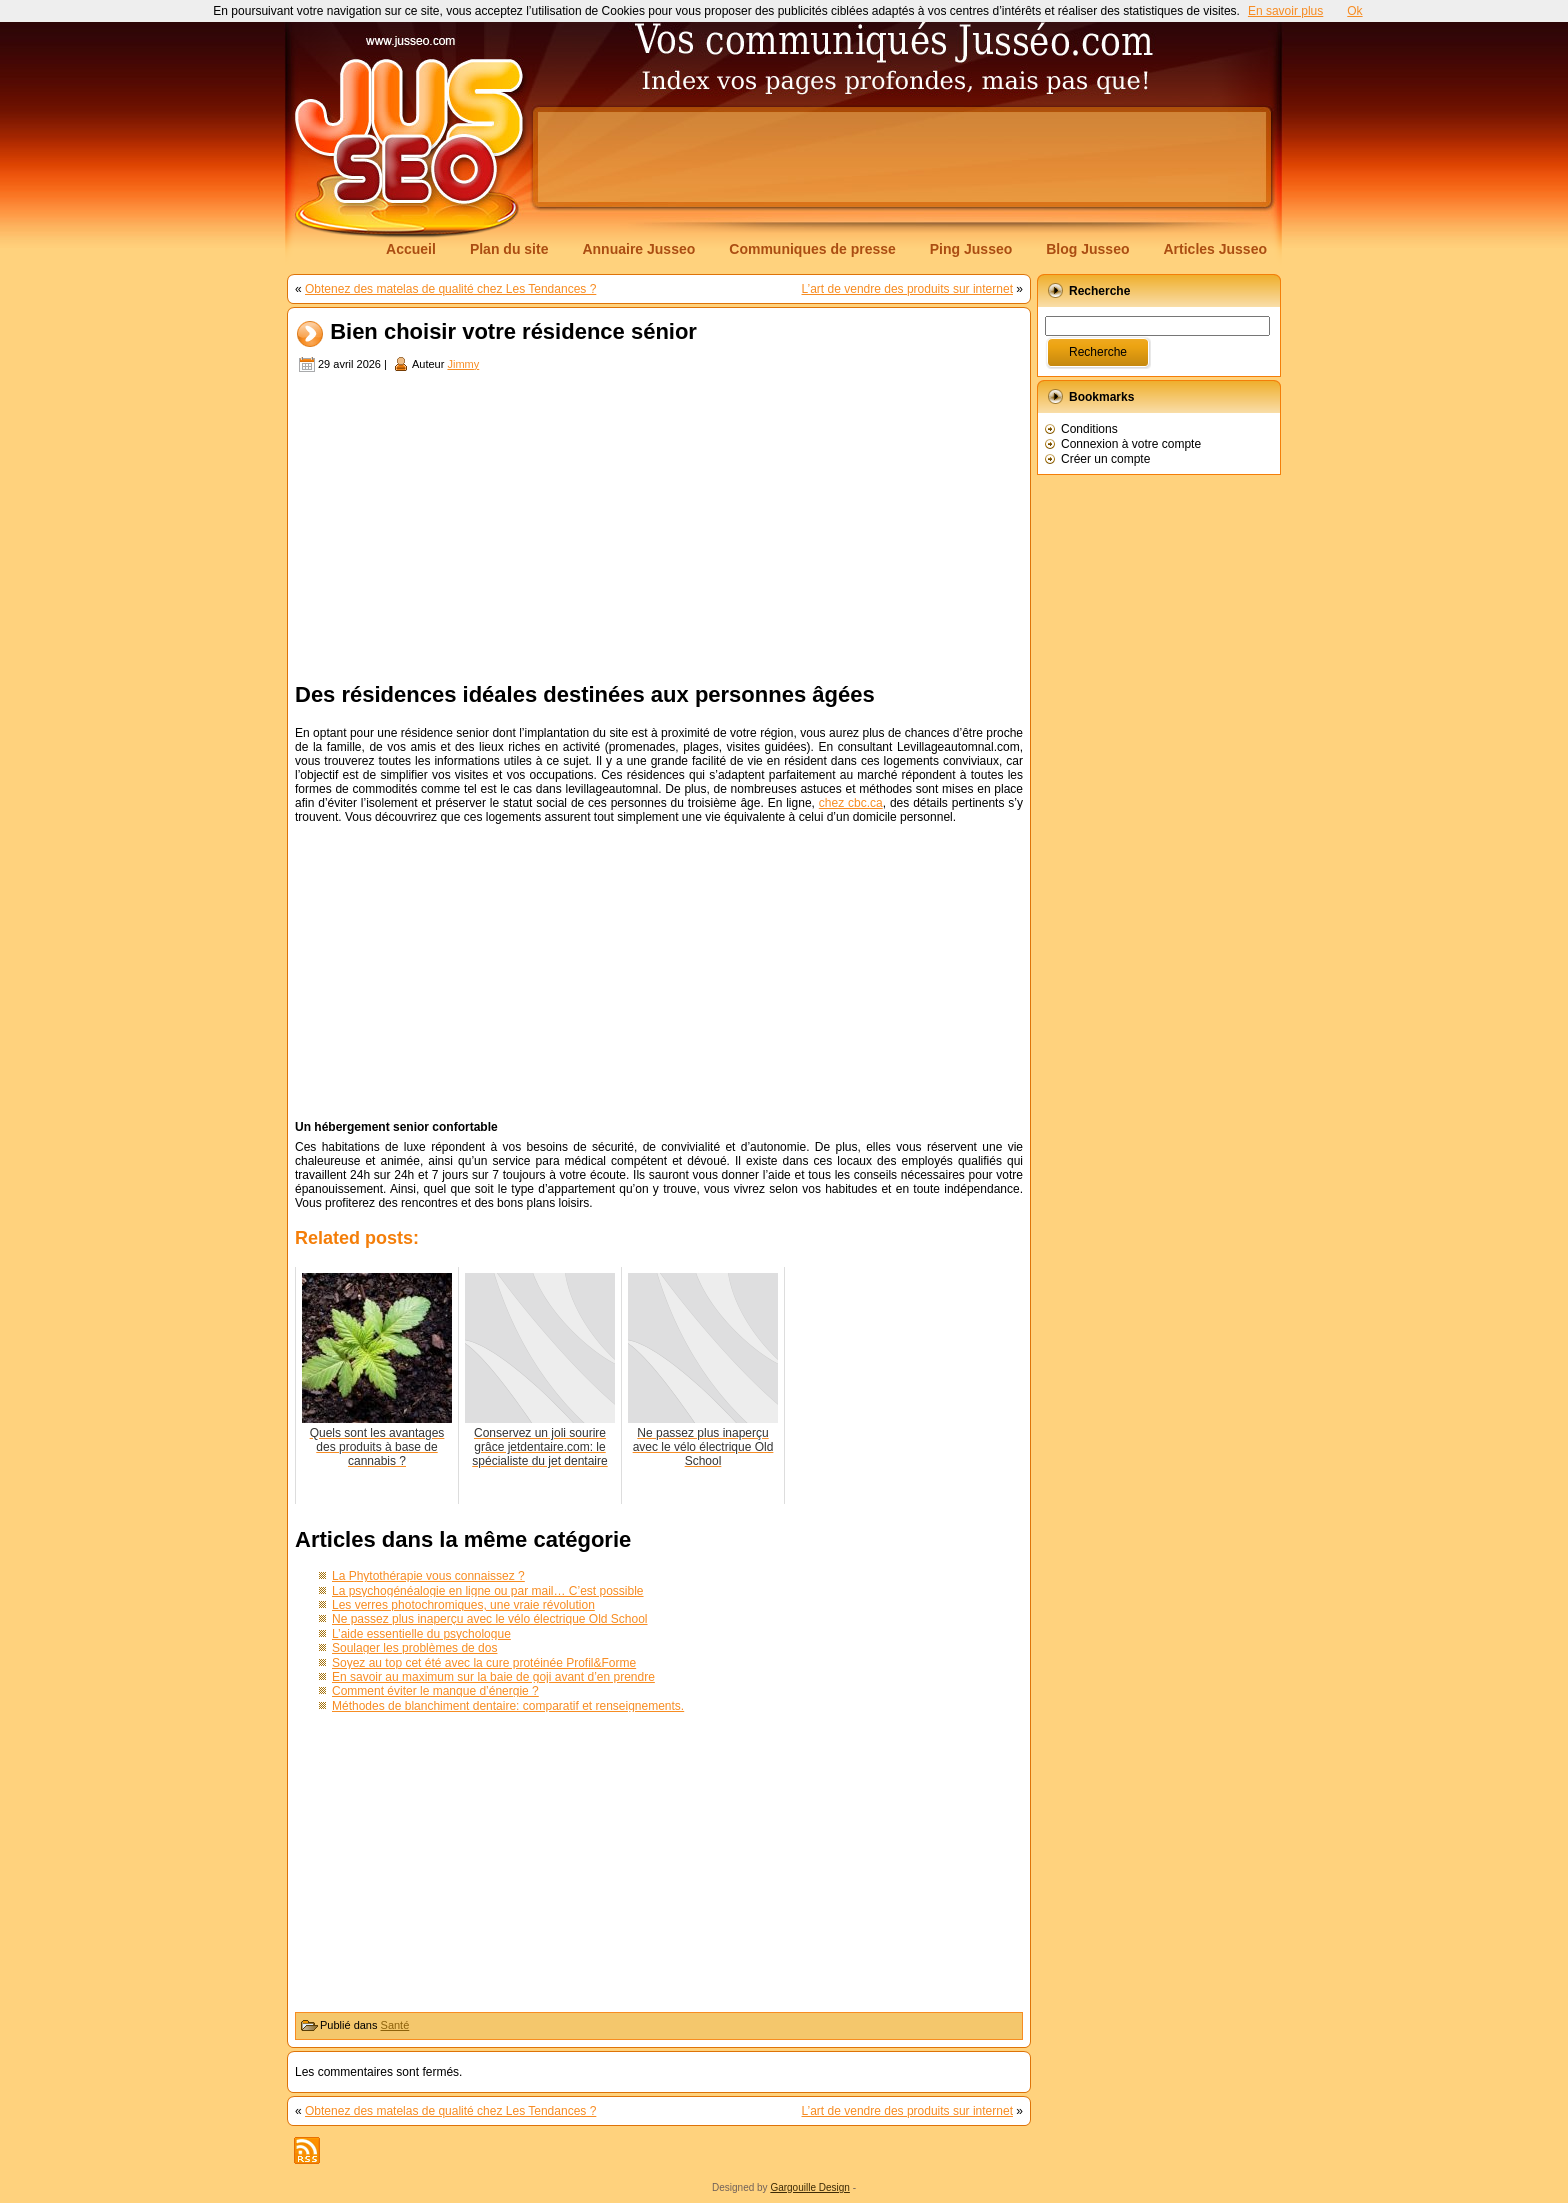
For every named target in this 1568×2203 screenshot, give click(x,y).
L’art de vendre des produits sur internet (907, 289)
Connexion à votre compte (1131, 444)
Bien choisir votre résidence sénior (513, 332)
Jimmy (463, 364)
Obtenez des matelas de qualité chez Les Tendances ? (450, 289)
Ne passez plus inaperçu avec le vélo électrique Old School (490, 1619)
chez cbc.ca (851, 803)
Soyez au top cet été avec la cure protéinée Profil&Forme (484, 1663)
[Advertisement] (902, 157)
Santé (395, 2025)
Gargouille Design (810, 2187)
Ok (1354, 11)
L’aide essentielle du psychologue (421, 1634)
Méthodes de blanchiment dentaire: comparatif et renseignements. (508, 1706)
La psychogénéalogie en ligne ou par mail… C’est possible (488, 1591)
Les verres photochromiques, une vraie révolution (463, 1605)
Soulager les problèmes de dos (414, 1648)
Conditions (1089, 429)
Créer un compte (1105, 459)
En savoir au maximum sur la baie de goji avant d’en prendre (493, 1677)
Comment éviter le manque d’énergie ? (435, 1691)
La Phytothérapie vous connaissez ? (428, 1576)
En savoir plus (1285, 11)
